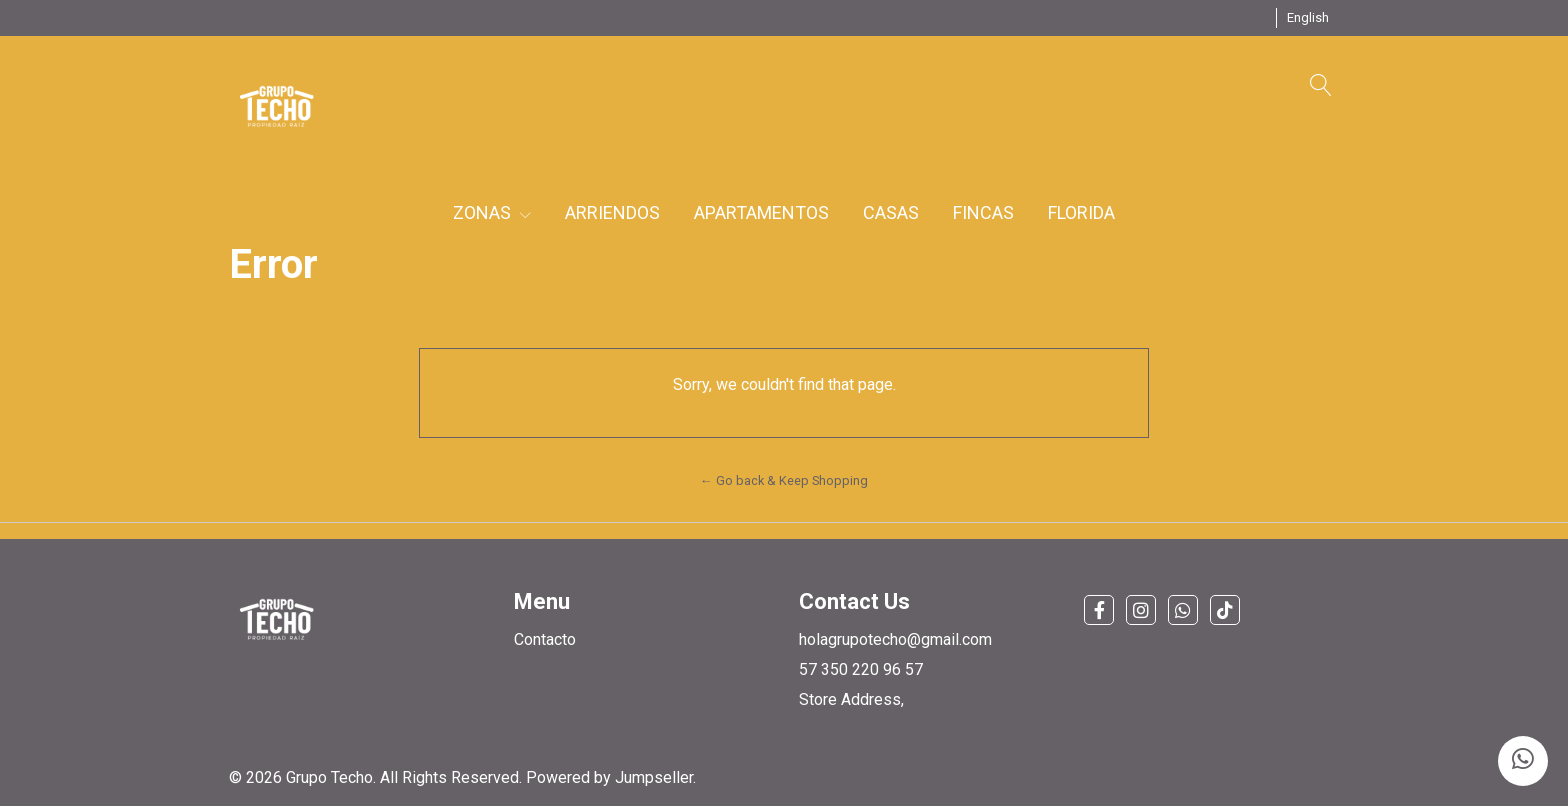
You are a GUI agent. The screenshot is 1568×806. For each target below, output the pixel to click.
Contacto (545, 639)
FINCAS (983, 212)
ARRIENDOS (612, 212)
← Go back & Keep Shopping (784, 480)
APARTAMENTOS (761, 212)
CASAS (891, 212)
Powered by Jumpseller (609, 777)
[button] (1308, 18)
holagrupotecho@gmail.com (895, 639)
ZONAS (492, 212)
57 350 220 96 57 (861, 669)
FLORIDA (1081, 212)
